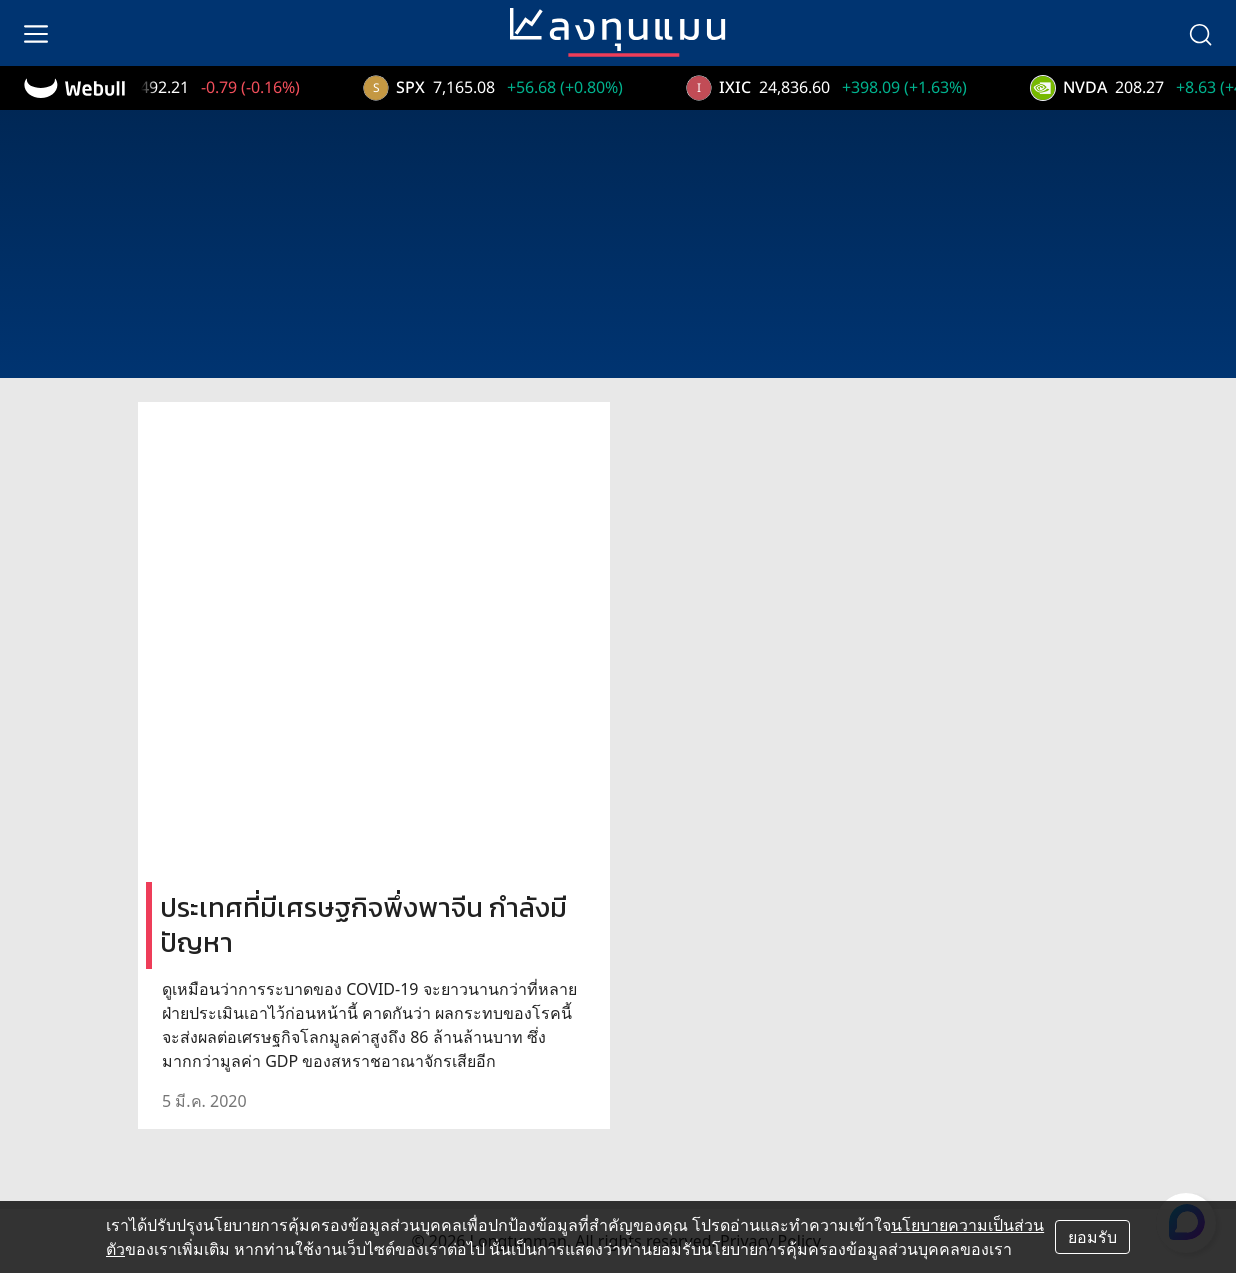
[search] (1200, 33)
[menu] (36, 33)
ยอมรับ (1092, 1237)
